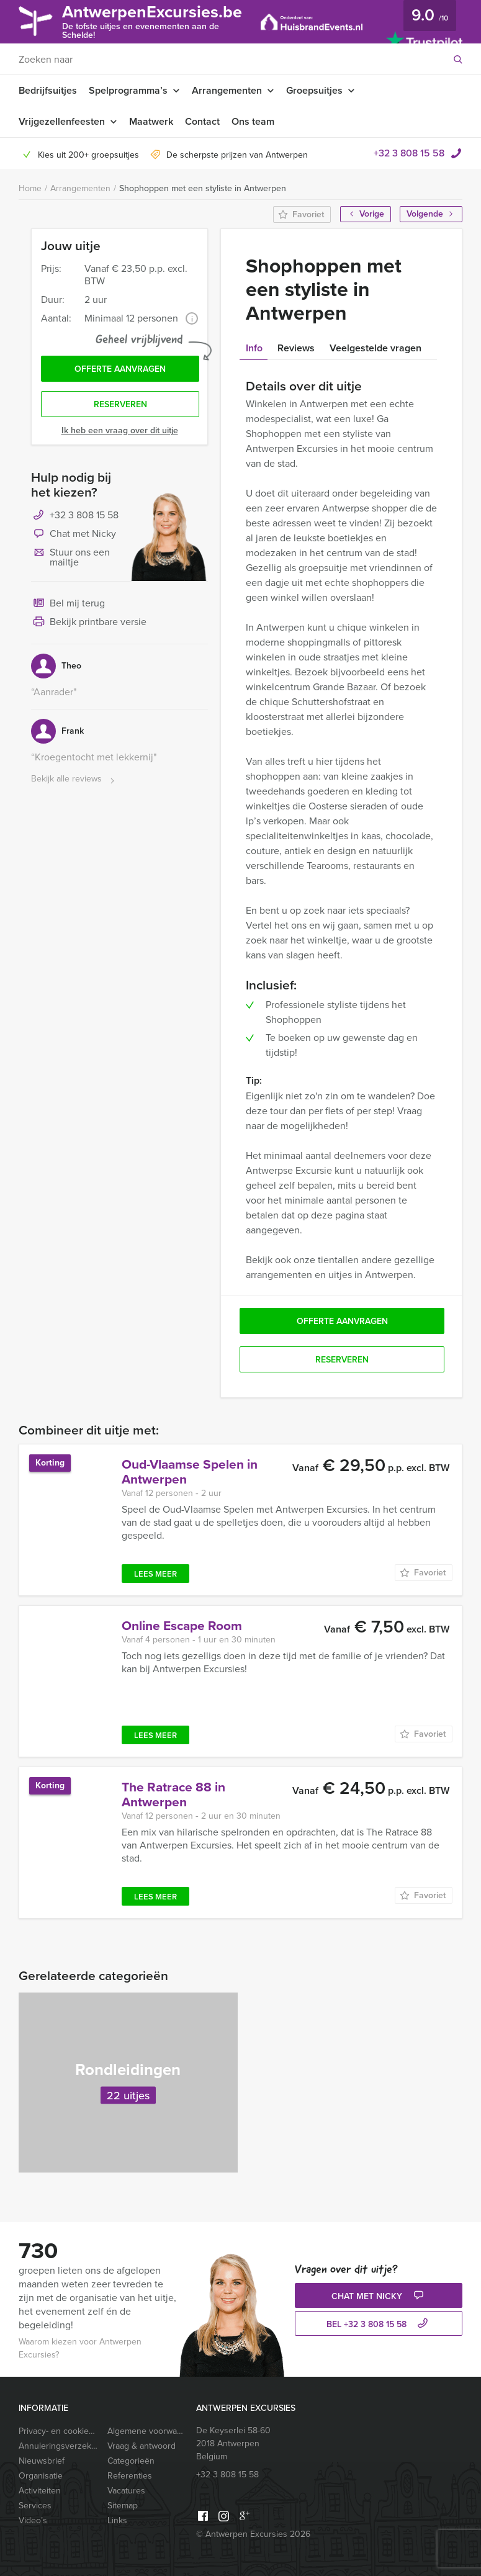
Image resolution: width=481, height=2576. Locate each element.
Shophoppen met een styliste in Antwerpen (202, 188)
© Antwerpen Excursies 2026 (253, 2534)
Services (35, 2505)
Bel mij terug (68, 604)
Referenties (129, 2475)
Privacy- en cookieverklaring (59, 2431)
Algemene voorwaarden (147, 2431)
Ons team (253, 121)
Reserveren (120, 404)
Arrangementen (227, 90)
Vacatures (126, 2490)
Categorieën (131, 2460)
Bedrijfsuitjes (48, 90)
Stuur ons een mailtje (70, 557)
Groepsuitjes (314, 90)
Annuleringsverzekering (59, 2445)
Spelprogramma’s (128, 90)
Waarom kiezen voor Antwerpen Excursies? (80, 2348)
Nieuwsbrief (42, 2460)
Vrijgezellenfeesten (62, 121)
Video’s (33, 2520)
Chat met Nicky (73, 534)
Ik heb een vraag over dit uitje (119, 430)
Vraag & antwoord (141, 2445)
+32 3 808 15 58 (409, 153)
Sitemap (122, 2505)
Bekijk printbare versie (88, 623)
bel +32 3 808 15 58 (378, 2324)
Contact (202, 121)
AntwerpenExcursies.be (152, 21)
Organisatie (41, 2475)
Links (117, 2520)
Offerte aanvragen (120, 369)
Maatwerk (151, 121)
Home (30, 188)
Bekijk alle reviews (74, 779)
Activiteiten (40, 2490)
